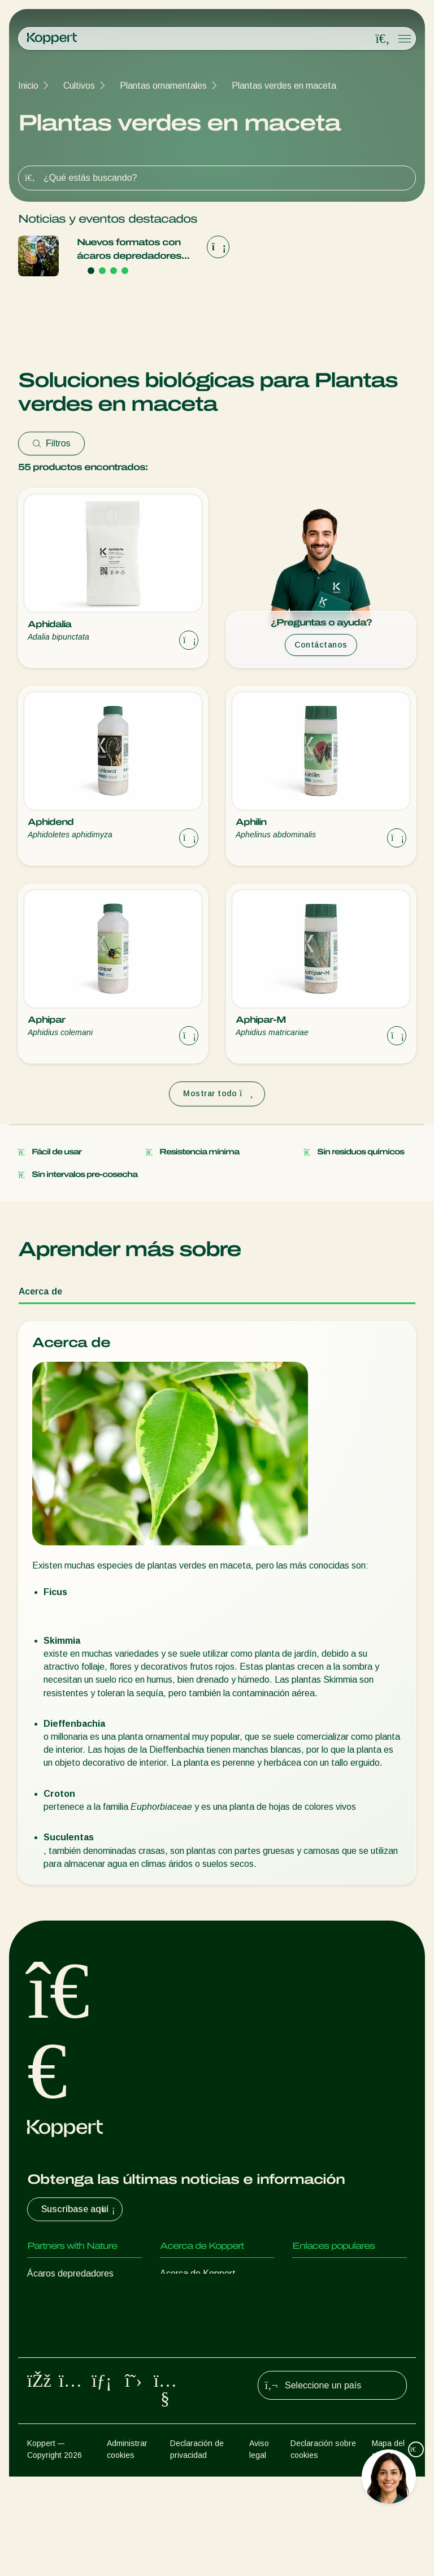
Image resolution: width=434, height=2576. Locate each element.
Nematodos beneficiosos (77, 2341)
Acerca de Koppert (198, 2273)
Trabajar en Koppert (200, 2318)
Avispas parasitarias (67, 2318)
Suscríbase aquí (79, 2209)
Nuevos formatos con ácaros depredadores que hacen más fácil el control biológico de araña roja (130, 250)
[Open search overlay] (382, 39)
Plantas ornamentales (163, 85)
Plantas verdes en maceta (284, 85)
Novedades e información (210, 2296)
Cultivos (79, 85)
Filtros (51, 443)
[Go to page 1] (91, 270)
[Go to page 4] (124, 270)
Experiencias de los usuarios (348, 2273)
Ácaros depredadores (70, 2273)
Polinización (50, 2422)
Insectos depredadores (73, 2296)
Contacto (178, 2341)
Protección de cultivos (71, 2400)
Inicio (28, 85)
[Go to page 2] (102, 270)
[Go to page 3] (113, 270)
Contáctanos (321, 644)
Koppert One (318, 2296)
